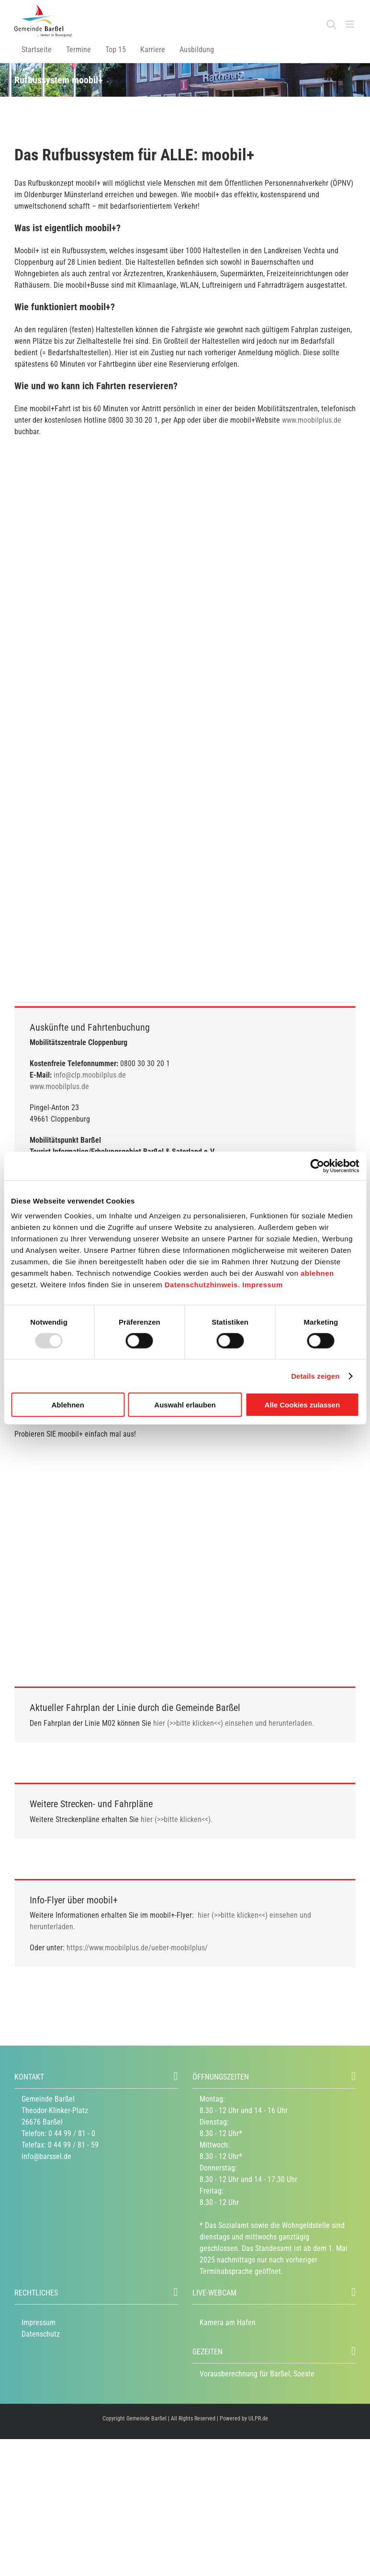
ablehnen (317, 1273)
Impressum (262, 1285)
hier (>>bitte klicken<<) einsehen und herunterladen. (233, 1723)
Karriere (152, 49)
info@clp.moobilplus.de (90, 1075)
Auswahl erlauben (184, 1405)
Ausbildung (196, 49)
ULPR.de (258, 2418)
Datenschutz (41, 2334)
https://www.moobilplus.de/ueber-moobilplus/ (137, 1947)
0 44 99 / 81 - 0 (71, 2133)
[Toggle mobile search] (331, 24)
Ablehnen (68, 1405)
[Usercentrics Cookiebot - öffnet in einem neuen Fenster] (317, 1166)
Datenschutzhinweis (201, 1285)
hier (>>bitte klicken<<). (177, 1819)
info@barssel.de (46, 2156)
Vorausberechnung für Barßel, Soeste (257, 2373)
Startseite (37, 49)
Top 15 (115, 49)
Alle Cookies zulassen (302, 1405)
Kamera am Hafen (228, 2322)
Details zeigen (315, 1376)
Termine (78, 49)
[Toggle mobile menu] (351, 24)
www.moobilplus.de (311, 420)
